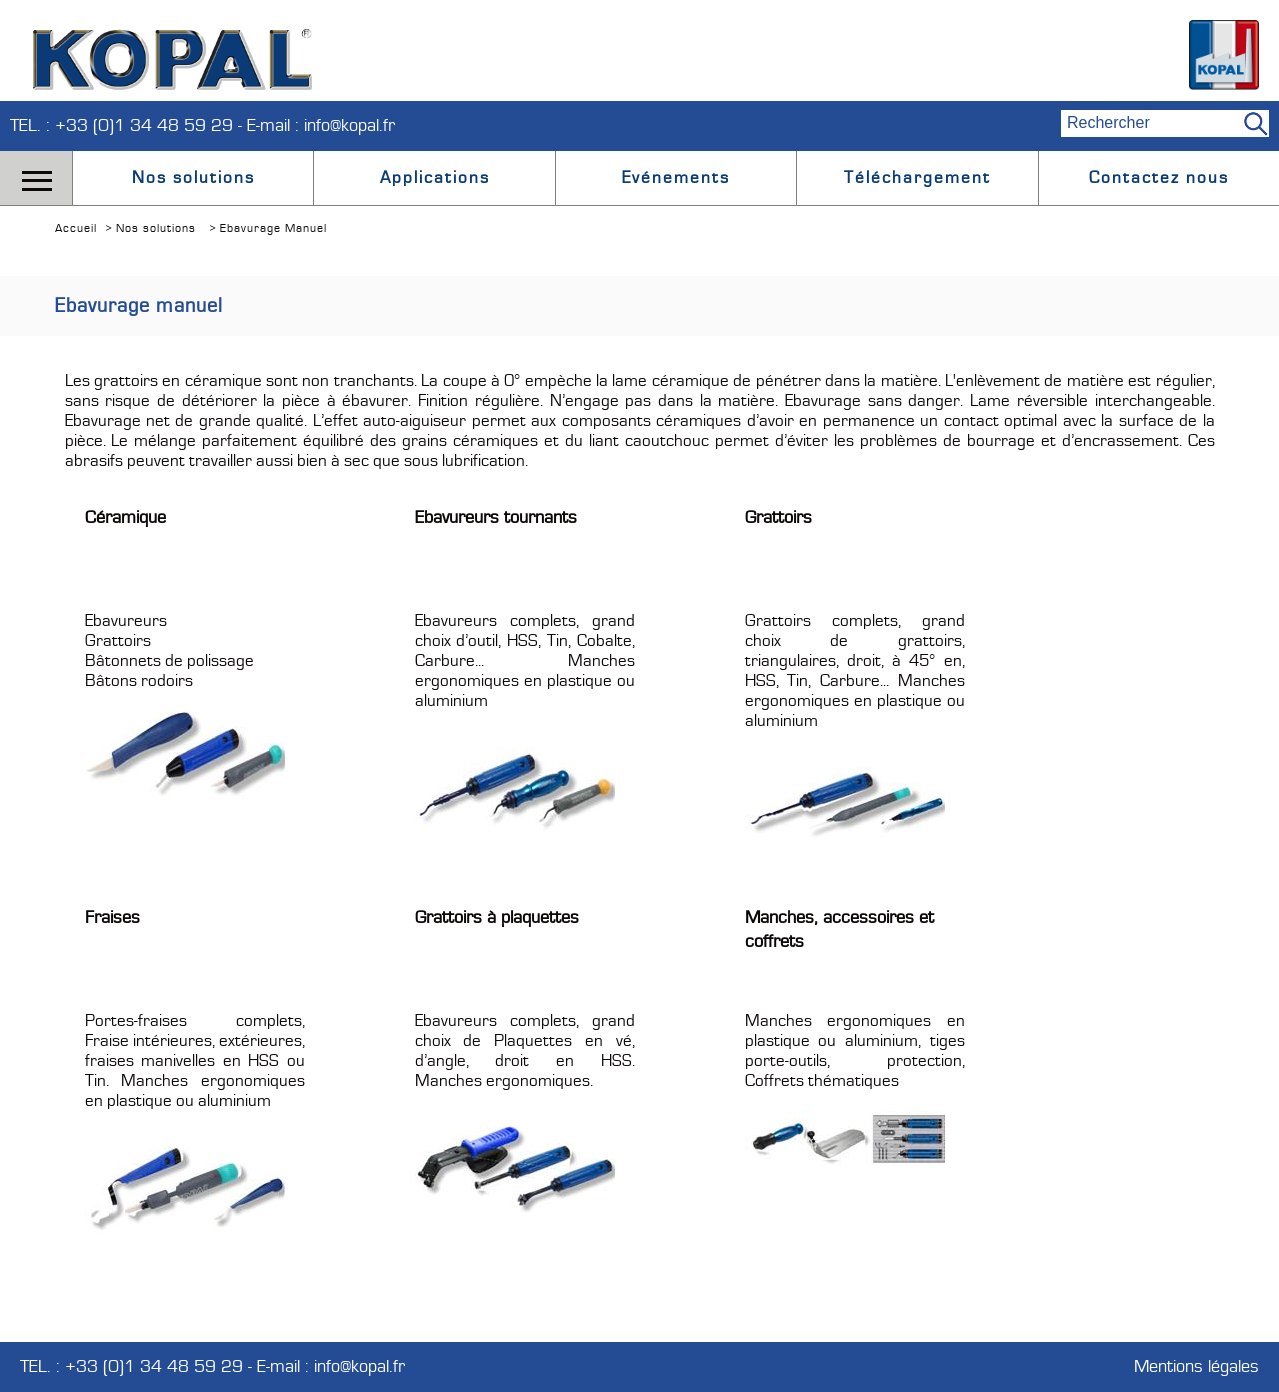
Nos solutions (193, 178)
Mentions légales (1196, 1367)
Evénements (676, 178)
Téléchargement (917, 178)
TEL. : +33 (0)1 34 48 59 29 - (128, 125)
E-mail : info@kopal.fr (321, 125)
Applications (435, 178)
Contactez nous (1159, 178)
